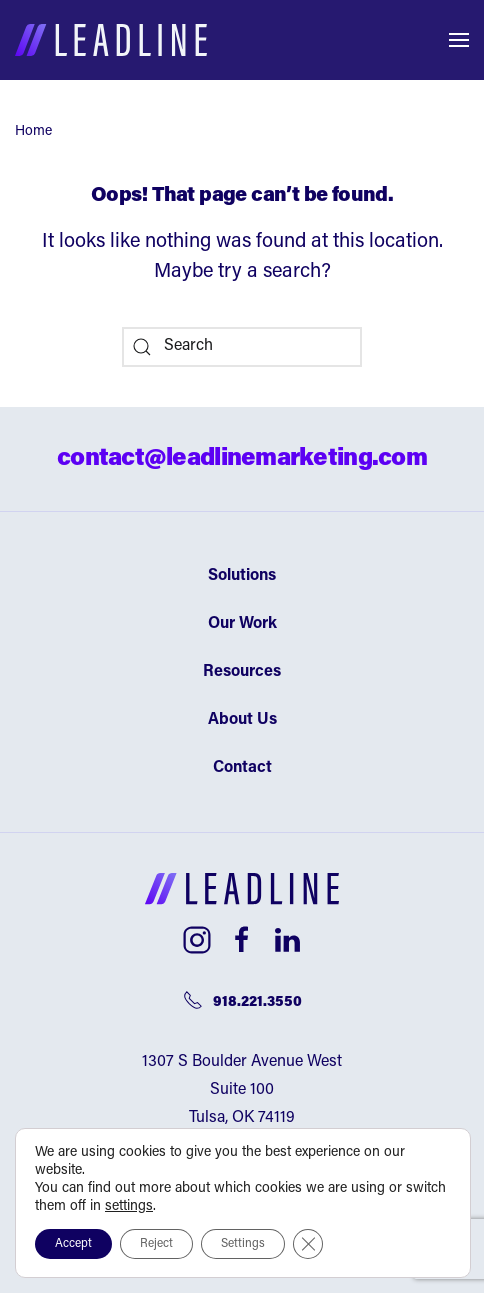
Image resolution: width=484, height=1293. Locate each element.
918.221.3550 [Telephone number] (242, 1000)
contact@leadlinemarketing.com (242, 459)
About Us (242, 720)
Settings (243, 1244)
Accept (73, 1244)
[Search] (242, 347)
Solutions (242, 576)
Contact (242, 768)
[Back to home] (111, 40)
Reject (156, 1244)
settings (129, 1207)
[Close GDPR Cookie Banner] (308, 1244)
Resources (242, 672)
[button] (459, 40)
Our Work (242, 624)
